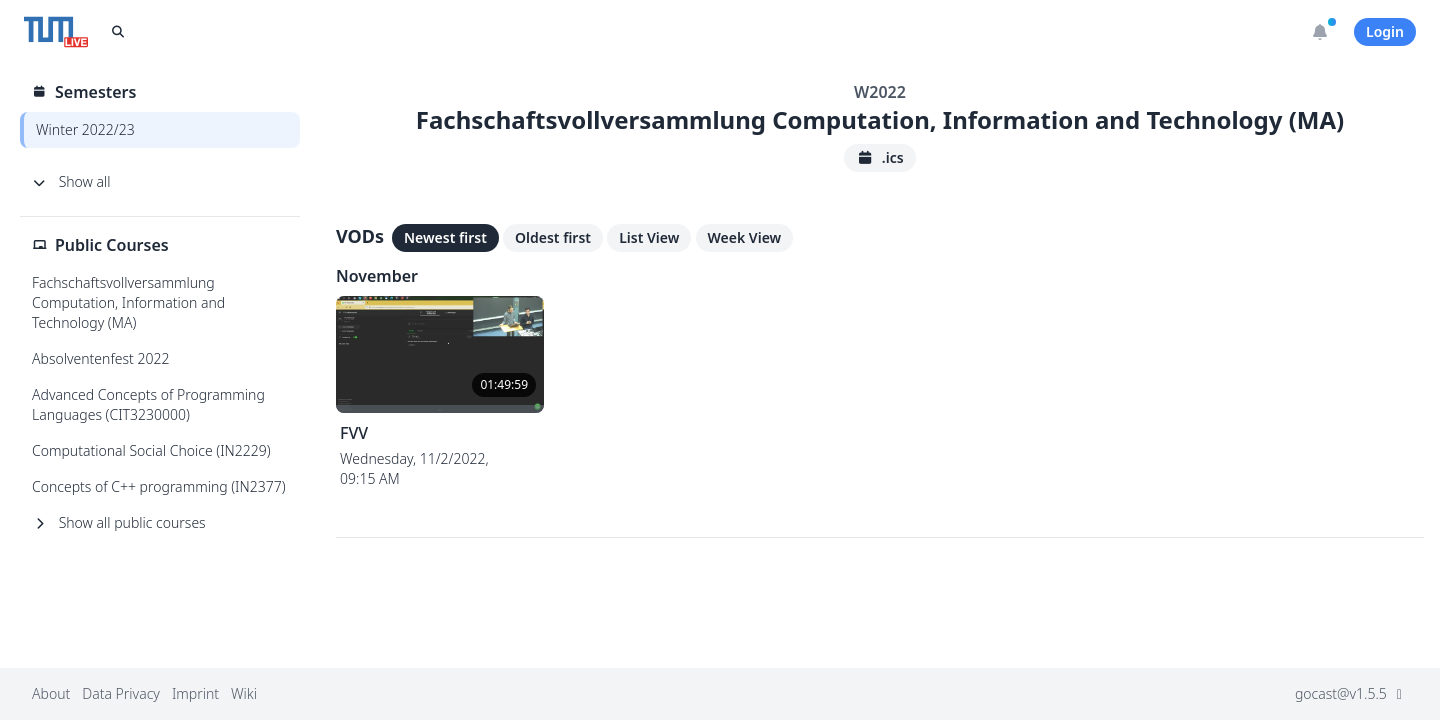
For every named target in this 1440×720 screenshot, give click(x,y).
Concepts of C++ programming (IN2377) (159, 486)
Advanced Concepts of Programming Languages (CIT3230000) (148, 404)
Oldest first (553, 237)
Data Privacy (121, 693)
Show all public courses (119, 522)
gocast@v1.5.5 (1351, 693)
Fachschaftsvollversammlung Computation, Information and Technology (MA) (128, 302)
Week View (745, 237)
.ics (879, 157)
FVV (354, 433)
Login (1385, 31)
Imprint (195, 693)
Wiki (244, 693)
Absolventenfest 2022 (100, 358)
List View (649, 237)
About (51, 693)
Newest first (445, 237)
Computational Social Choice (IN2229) (151, 450)
